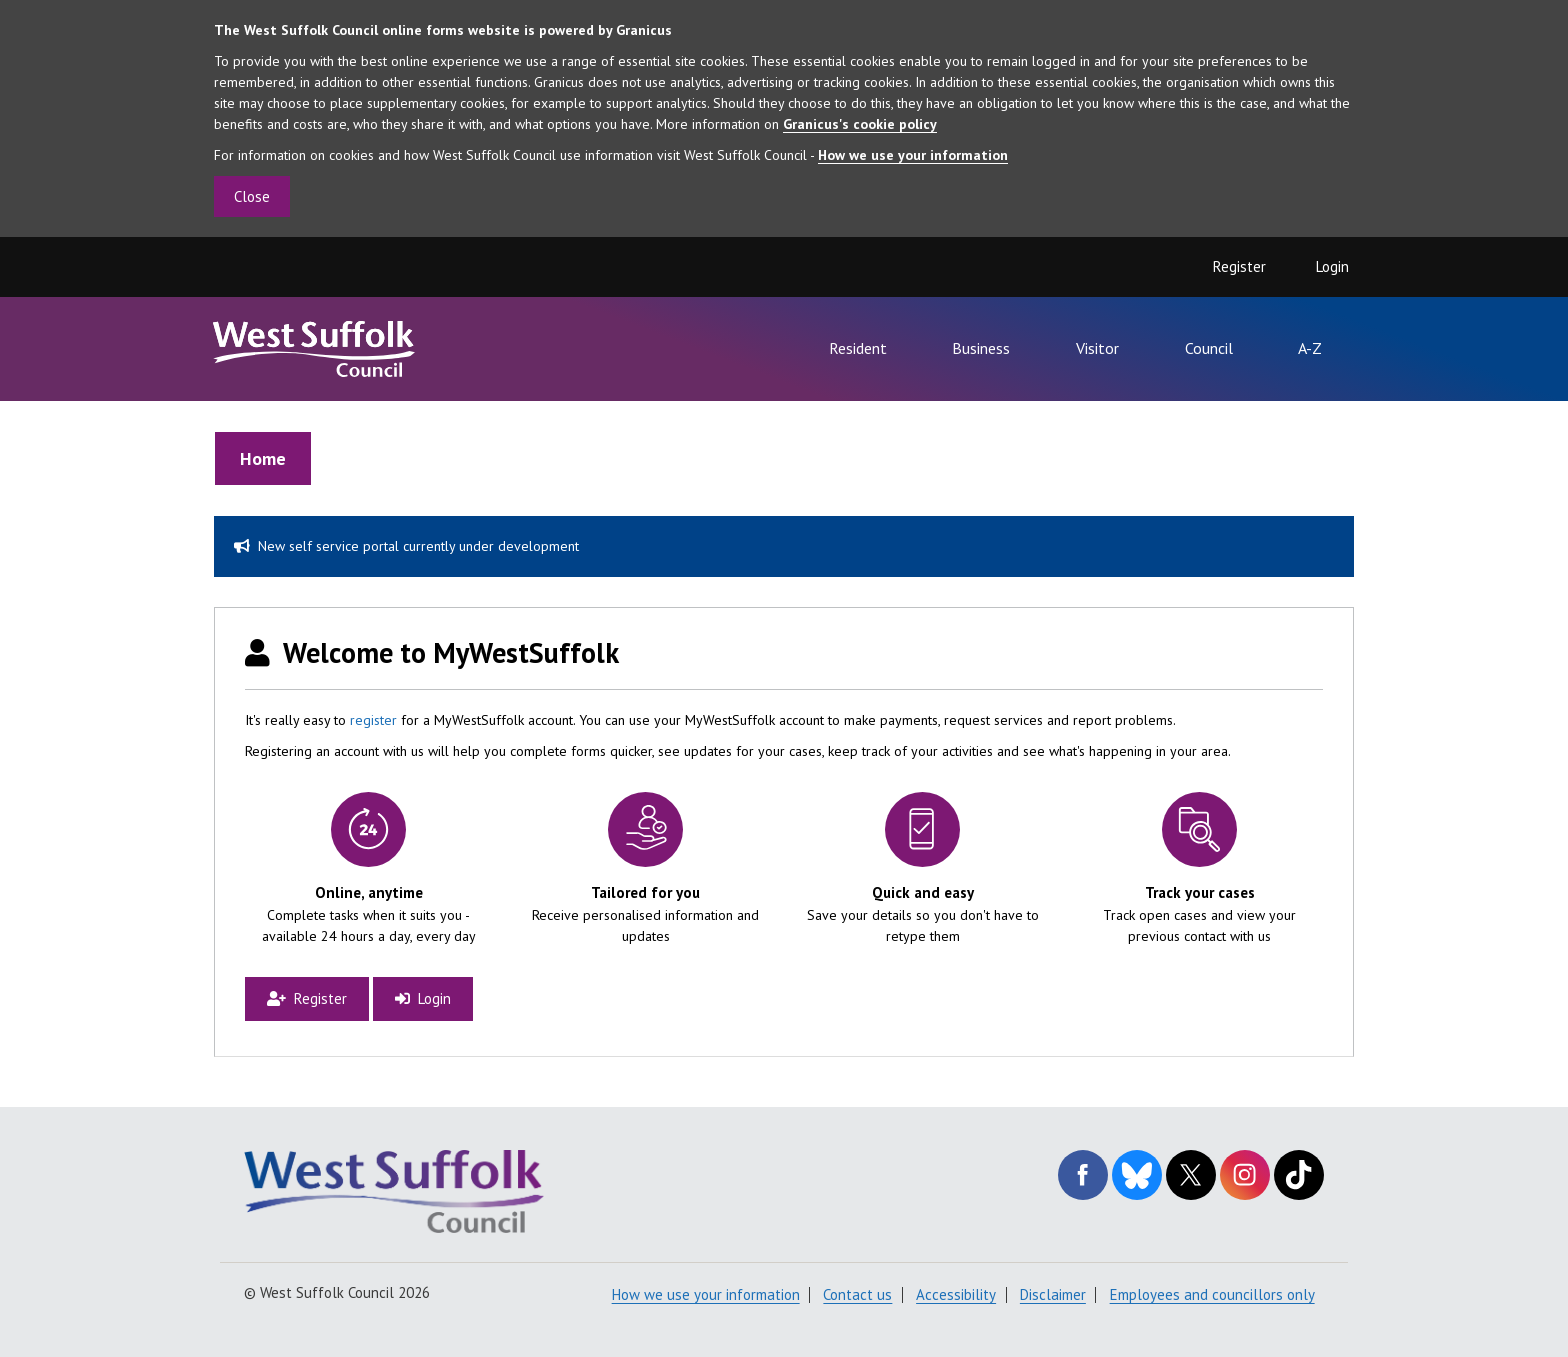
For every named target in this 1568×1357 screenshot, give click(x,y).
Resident (858, 348)
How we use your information (913, 155)
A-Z (1310, 348)
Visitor (1097, 348)
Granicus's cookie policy (860, 124)
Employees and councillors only (1212, 1294)
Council (1209, 348)
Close (252, 196)
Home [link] (263, 458)
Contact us (857, 1294)
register (373, 720)
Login (1332, 266)
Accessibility (956, 1294)
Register (1239, 266)
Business (981, 348)
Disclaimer (1053, 1294)
